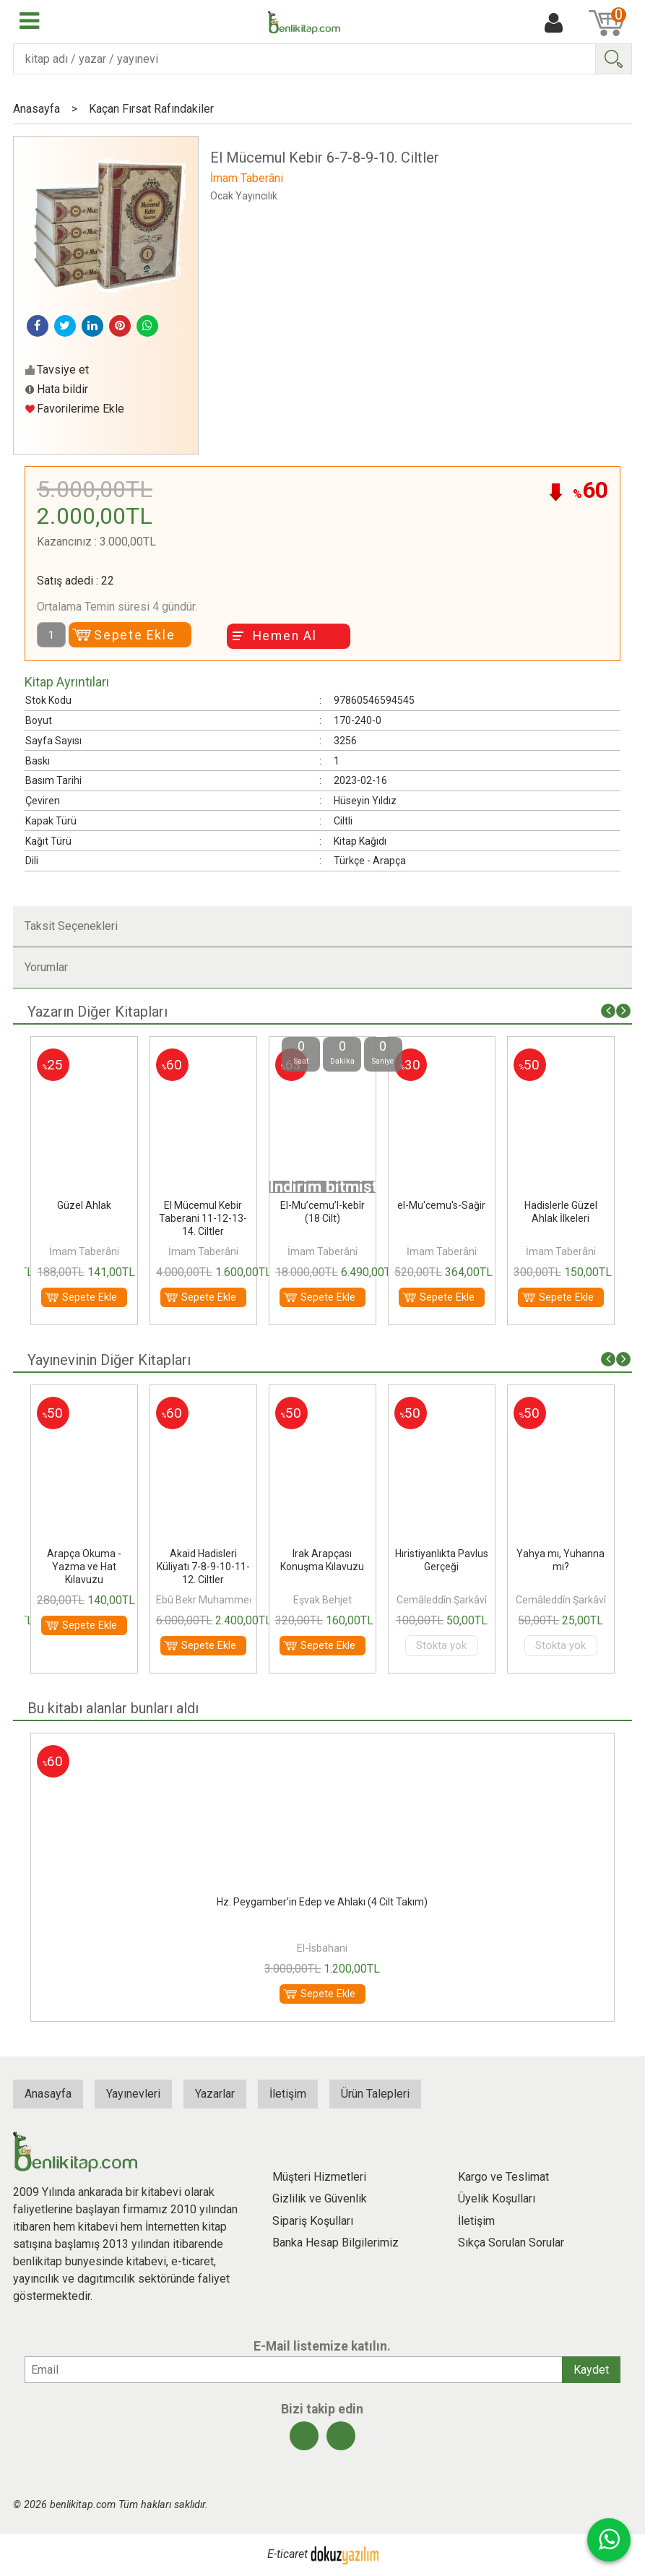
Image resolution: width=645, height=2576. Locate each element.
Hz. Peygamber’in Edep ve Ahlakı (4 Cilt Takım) (322, 1902)
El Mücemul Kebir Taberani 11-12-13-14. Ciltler (203, 1218)
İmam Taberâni (84, 1251)
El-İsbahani (322, 1948)
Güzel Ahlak (84, 1205)
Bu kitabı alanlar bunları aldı (113, 1708)
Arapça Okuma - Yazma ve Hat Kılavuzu (84, 1566)
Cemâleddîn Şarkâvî (442, 1600)
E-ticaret (287, 2554)
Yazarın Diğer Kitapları (97, 1011)
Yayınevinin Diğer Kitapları (109, 1360)
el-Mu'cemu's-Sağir (441, 1205)
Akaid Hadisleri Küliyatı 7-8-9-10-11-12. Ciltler (203, 1566)
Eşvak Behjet (322, 1600)
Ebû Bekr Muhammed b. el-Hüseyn (234, 1600)
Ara (613, 59)
